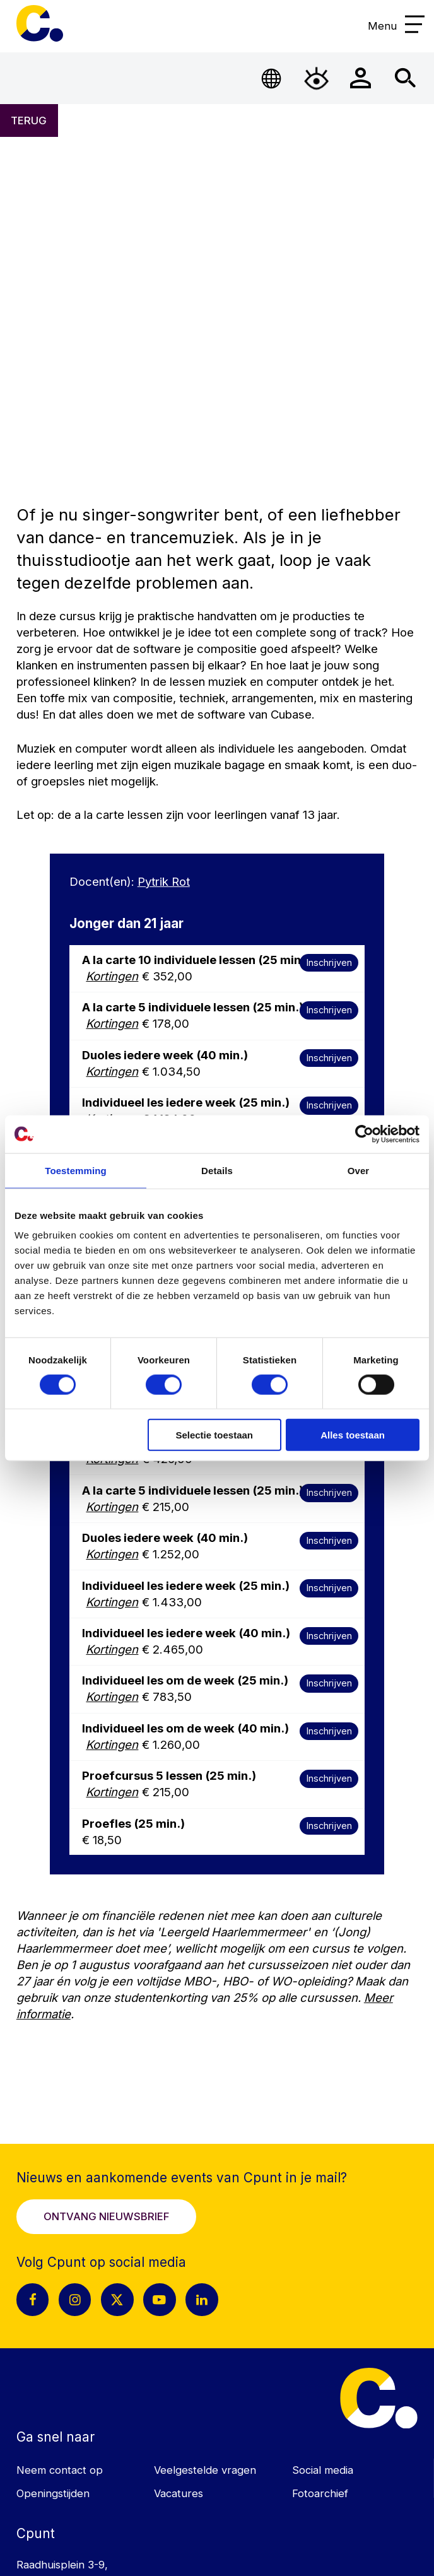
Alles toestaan (352, 1435)
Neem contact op (59, 2470)
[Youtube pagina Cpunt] (159, 2299)
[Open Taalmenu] (271, 78)
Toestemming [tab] (76, 1170)
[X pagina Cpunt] (117, 2299)
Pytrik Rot (164, 881)
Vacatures (178, 2493)
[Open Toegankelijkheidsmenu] (316, 78)
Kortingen (112, 976)
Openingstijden (53, 2493)
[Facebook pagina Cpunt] (32, 2299)
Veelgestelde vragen (205, 2470)
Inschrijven (329, 962)
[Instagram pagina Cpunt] (75, 2299)
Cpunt (40, 23)
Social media (322, 2470)
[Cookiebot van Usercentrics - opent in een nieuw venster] (364, 1133)
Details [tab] (217, 1170)
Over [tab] (359, 1170)
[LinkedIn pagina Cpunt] (201, 2299)
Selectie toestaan (214, 1435)
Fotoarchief (320, 2493)
